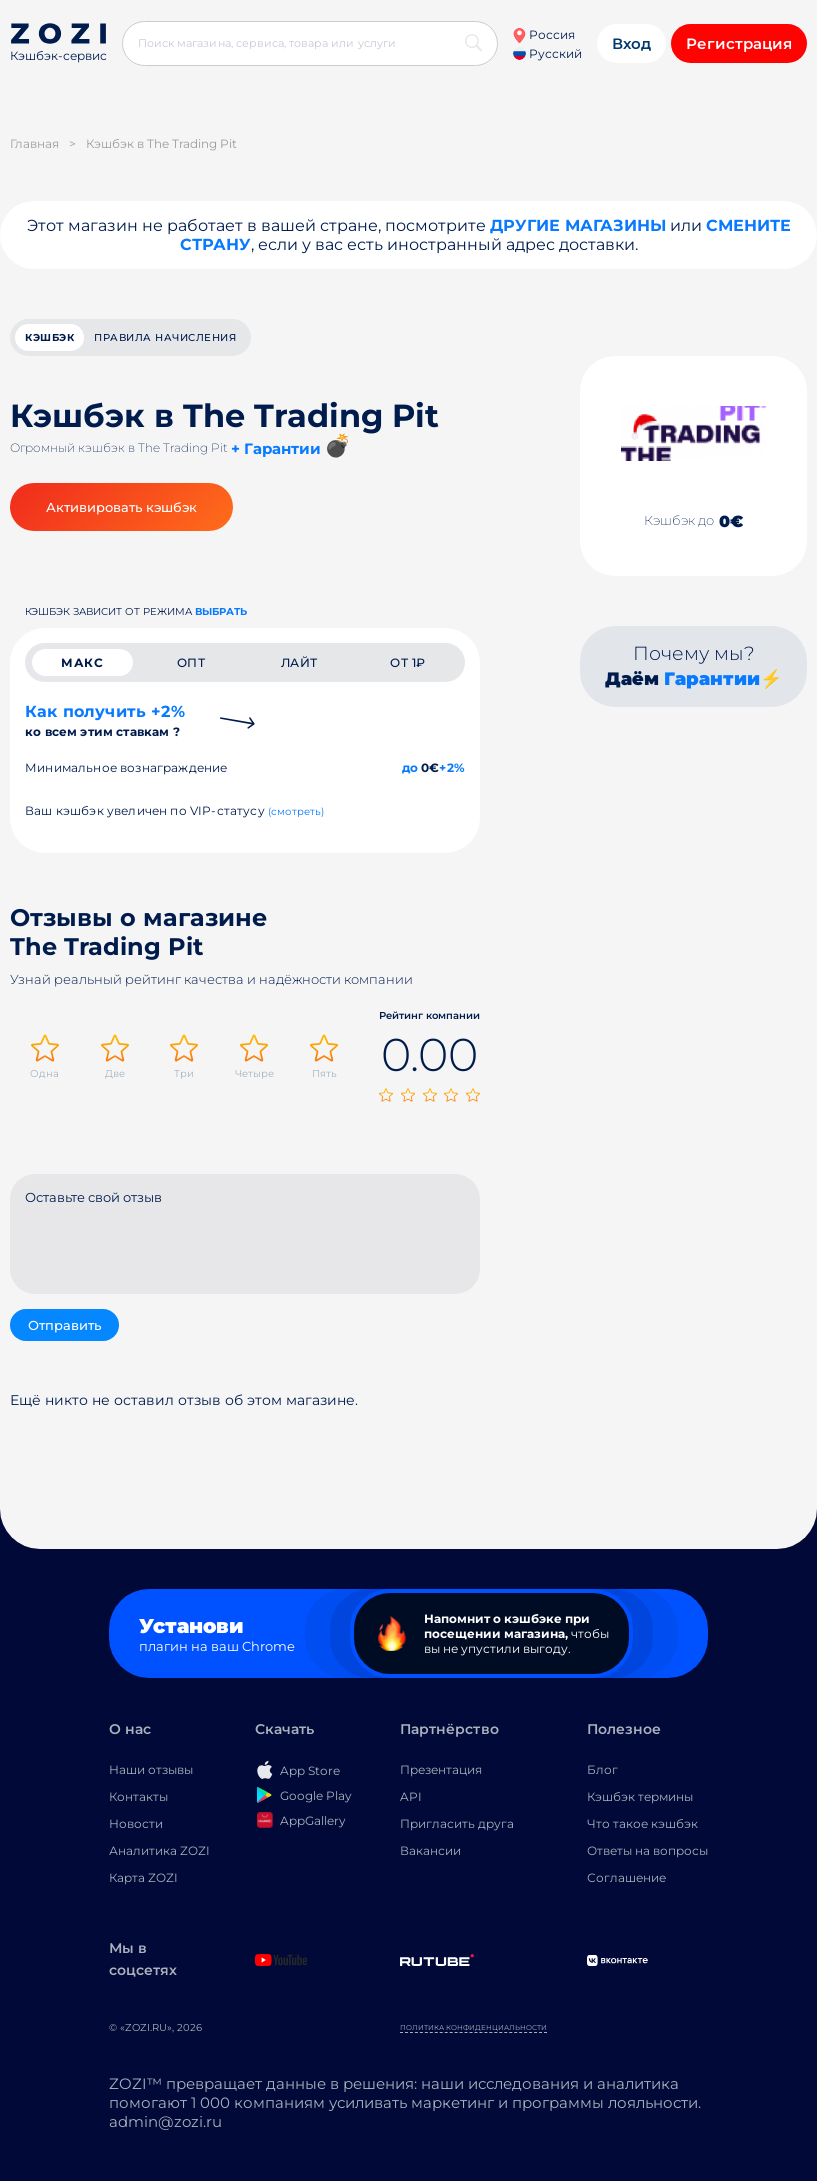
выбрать (221, 611)
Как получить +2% (105, 720)
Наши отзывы (151, 1769)
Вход (631, 43)
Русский (547, 53)
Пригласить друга (457, 1823)
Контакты (138, 1796)
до (410, 767)
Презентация (441, 1769)
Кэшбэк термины (640, 1796)
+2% (452, 767)
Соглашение (626, 1877)
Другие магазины (578, 225)
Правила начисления (165, 337)
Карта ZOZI (143, 1877)
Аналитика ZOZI (159, 1850)
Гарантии (712, 679)
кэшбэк (49, 337)
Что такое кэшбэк (642, 1823)
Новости (136, 1823)
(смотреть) (296, 811)
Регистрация (739, 43)
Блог (602, 1769)
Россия (543, 34)
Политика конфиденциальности (473, 2027)
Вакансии (430, 1850)
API (411, 1796)
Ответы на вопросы (647, 1850)
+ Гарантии (276, 448)
